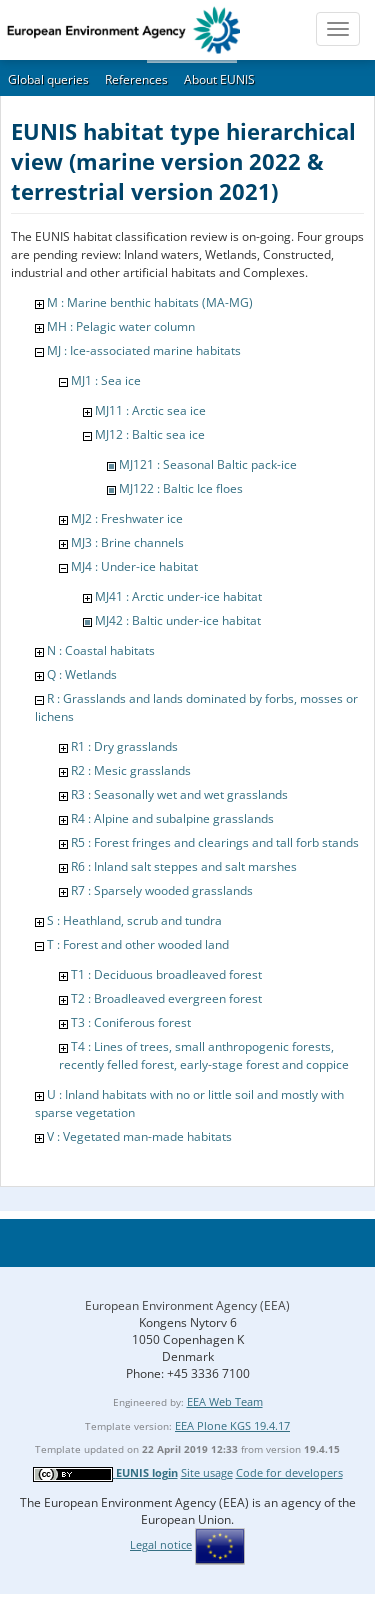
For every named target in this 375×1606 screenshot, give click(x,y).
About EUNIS (219, 79)
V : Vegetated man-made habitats (139, 1136)
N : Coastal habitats (101, 650)
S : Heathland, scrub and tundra (134, 920)
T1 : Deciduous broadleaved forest (166, 974)
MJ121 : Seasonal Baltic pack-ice (208, 464)
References (136, 79)
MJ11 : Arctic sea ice (150, 410)
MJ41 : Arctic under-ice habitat (178, 596)
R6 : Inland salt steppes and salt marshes (184, 866)
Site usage (207, 1472)
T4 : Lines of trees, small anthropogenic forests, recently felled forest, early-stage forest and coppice (204, 1055)
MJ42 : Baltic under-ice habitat (178, 620)
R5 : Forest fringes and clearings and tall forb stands (215, 842)
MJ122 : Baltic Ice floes (181, 488)
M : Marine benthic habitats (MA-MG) (150, 302)
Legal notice (161, 1544)
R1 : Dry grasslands (124, 746)
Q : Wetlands (82, 674)
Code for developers (289, 1472)
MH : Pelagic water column (121, 326)
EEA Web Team (225, 1401)
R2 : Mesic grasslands (131, 770)
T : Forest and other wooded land (138, 944)
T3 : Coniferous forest (131, 1022)
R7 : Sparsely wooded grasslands (162, 890)
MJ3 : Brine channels (127, 542)
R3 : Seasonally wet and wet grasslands (179, 794)
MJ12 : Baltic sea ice (150, 434)
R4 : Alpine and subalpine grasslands (172, 818)
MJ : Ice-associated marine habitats (144, 350)
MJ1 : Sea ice (106, 380)
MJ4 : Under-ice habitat (134, 566)
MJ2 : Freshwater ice (127, 518)
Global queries (48, 79)
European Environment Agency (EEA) (187, 1305)
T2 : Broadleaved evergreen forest (166, 998)
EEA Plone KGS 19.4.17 (232, 1425)
